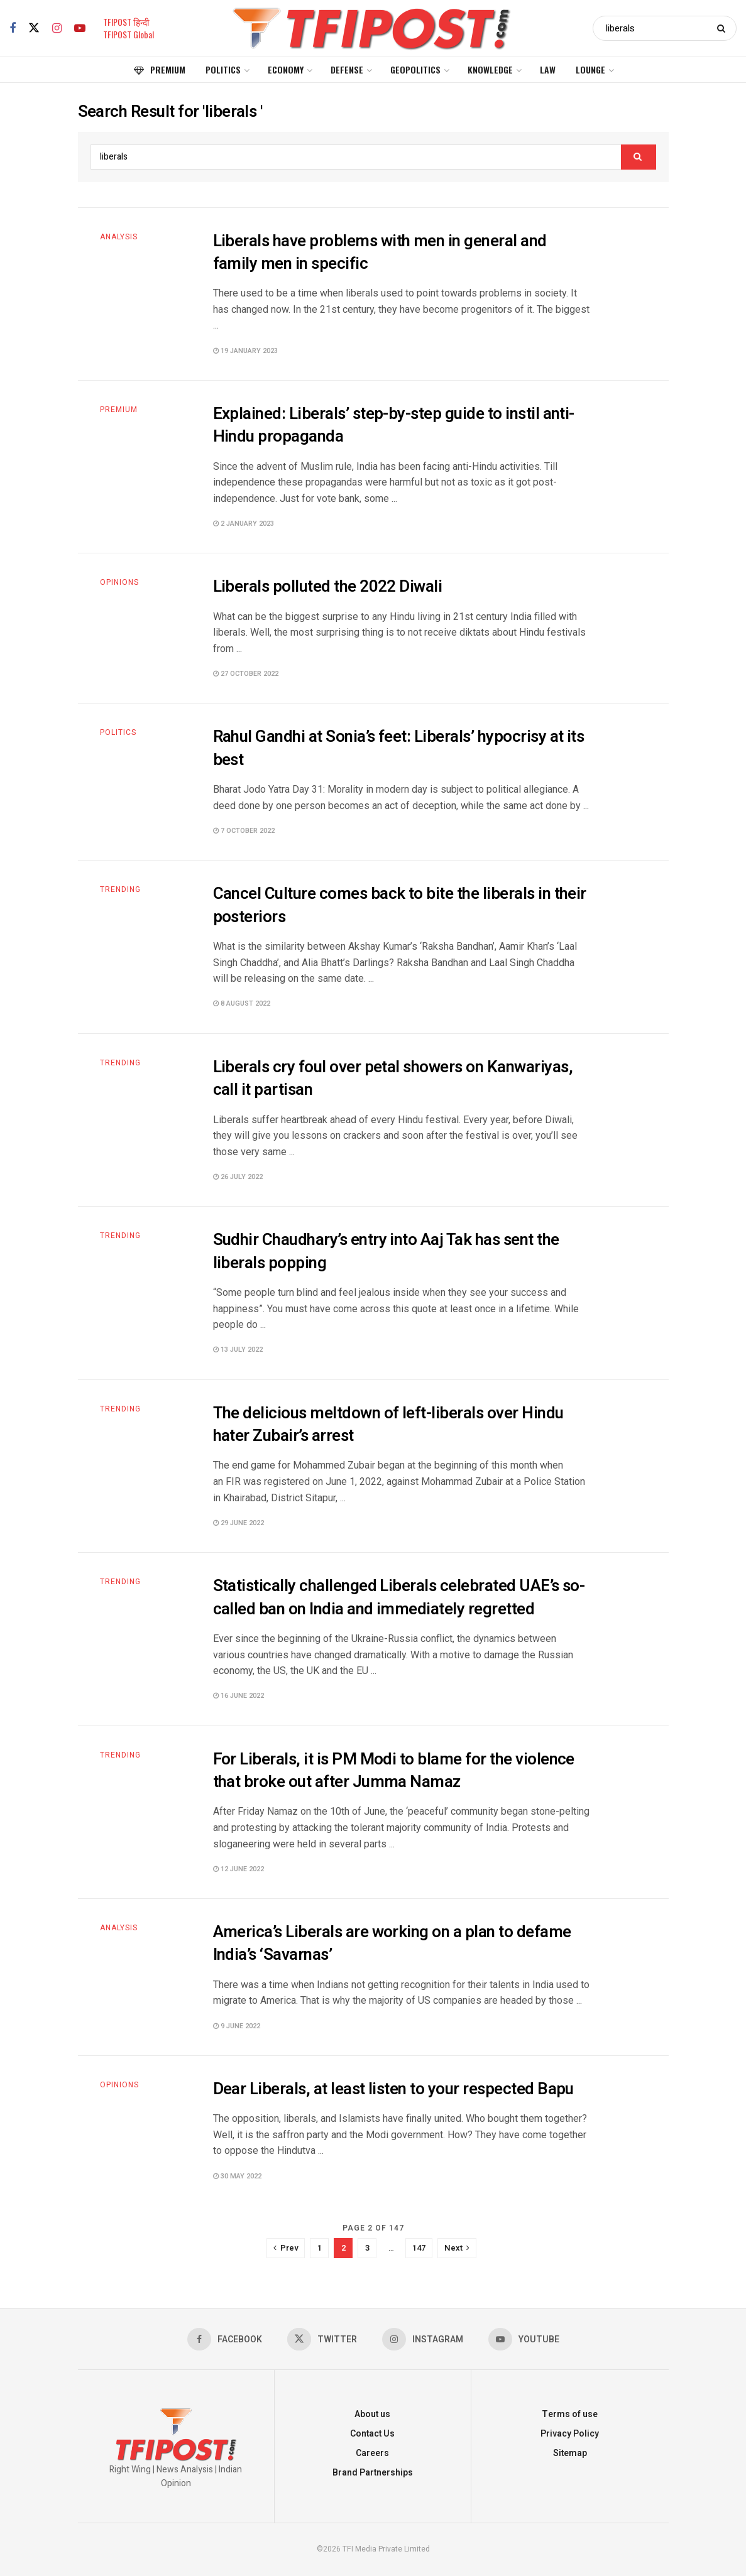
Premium (159, 69)
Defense (347, 69)
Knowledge (490, 69)
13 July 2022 (238, 1349)
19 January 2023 (245, 350)
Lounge (590, 69)
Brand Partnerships (372, 2472)
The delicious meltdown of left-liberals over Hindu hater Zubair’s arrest (388, 1424)
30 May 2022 (237, 2176)
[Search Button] (724, 28)
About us (372, 2414)
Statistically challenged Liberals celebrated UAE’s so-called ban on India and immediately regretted (399, 1597)
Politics (223, 69)
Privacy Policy (569, 2433)
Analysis (119, 237)
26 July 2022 (238, 1176)
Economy (286, 69)
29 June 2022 (238, 1523)
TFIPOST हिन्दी (126, 21)
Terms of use (570, 2414)
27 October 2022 (245, 673)
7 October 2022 (244, 830)
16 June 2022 (238, 1695)
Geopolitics (415, 69)
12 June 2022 (238, 1869)
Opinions (119, 582)
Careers (372, 2453)
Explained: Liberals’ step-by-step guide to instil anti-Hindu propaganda (393, 425)
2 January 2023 (243, 523)
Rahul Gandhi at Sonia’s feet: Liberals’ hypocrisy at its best (398, 748)
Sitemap (570, 2453)
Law (548, 69)
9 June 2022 (236, 2026)
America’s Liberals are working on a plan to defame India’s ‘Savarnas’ (392, 1943)
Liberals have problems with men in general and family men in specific (380, 252)
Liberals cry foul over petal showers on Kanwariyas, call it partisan (393, 1078)
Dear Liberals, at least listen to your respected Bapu (393, 2089)
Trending (120, 889)
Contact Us (372, 2433)
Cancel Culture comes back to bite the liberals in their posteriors (399, 905)
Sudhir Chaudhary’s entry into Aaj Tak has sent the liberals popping (386, 1251)
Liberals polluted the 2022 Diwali (327, 587)
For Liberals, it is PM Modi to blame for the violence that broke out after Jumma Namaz (393, 1770)
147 (418, 2248)
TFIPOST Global (128, 34)
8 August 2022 (241, 1003)
